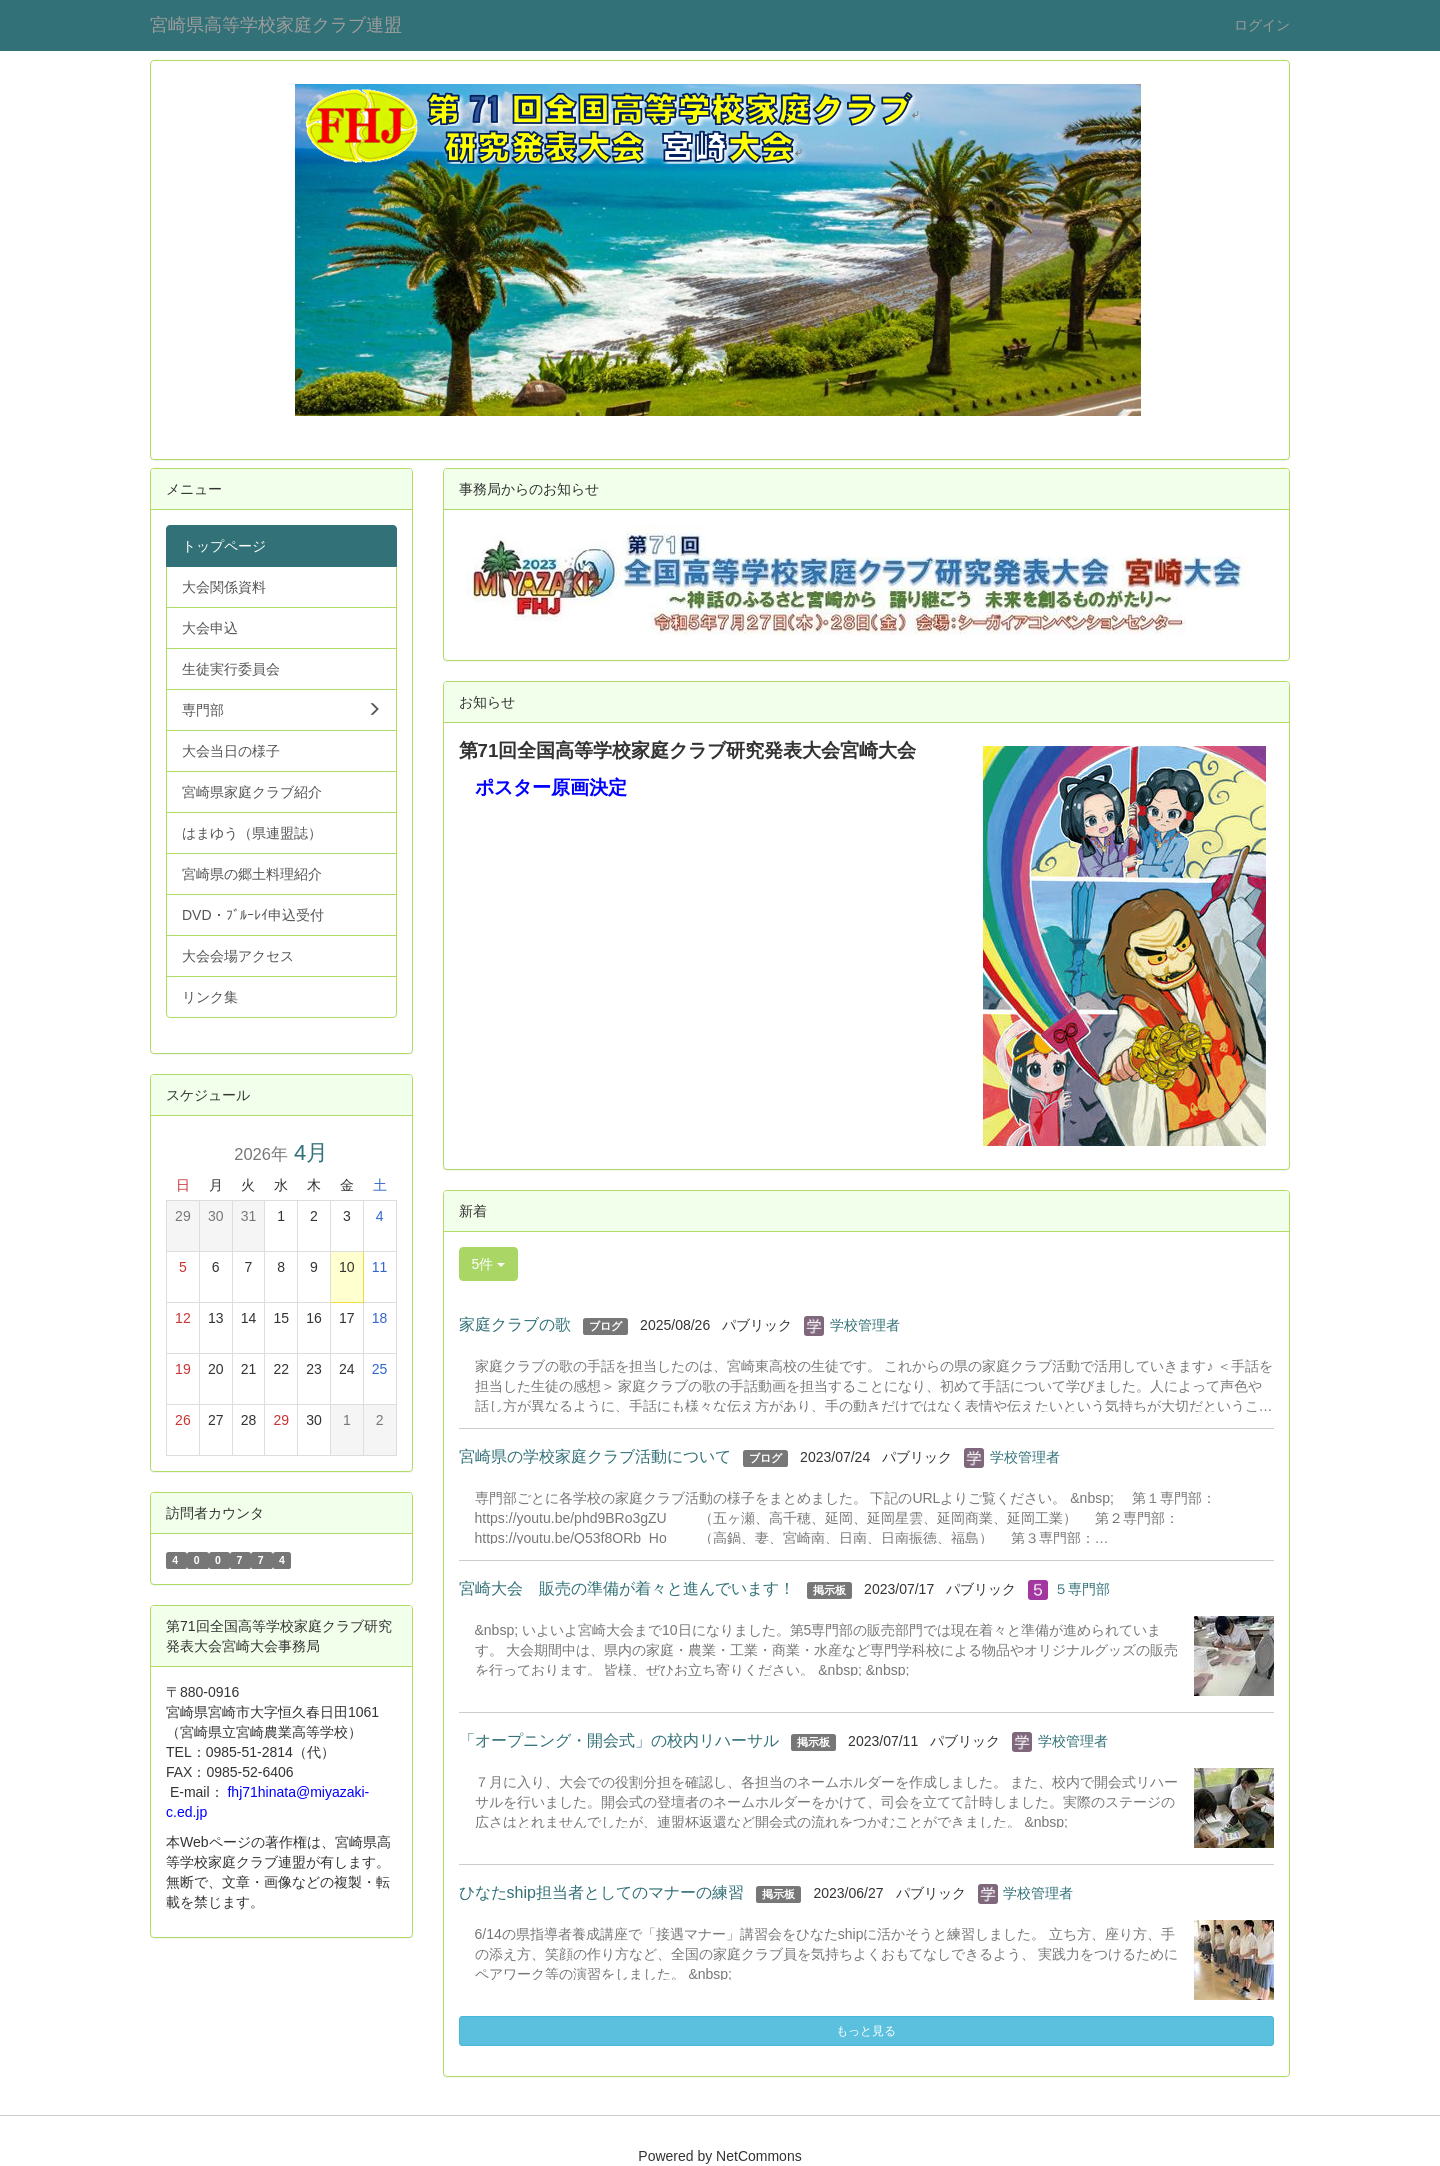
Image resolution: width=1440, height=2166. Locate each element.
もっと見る (866, 2031)
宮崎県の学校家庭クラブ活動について (595, 1456)
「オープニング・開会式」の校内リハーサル (619, 1740)
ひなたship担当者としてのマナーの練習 (601, 1892)
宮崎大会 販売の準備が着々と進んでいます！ (627, 1588)
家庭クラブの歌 (515, 1324)
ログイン (1262, 25)
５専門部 (1082, 1589)
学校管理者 (865, 1325)
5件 (489, 1264)
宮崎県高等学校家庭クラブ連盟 (276, 25)
